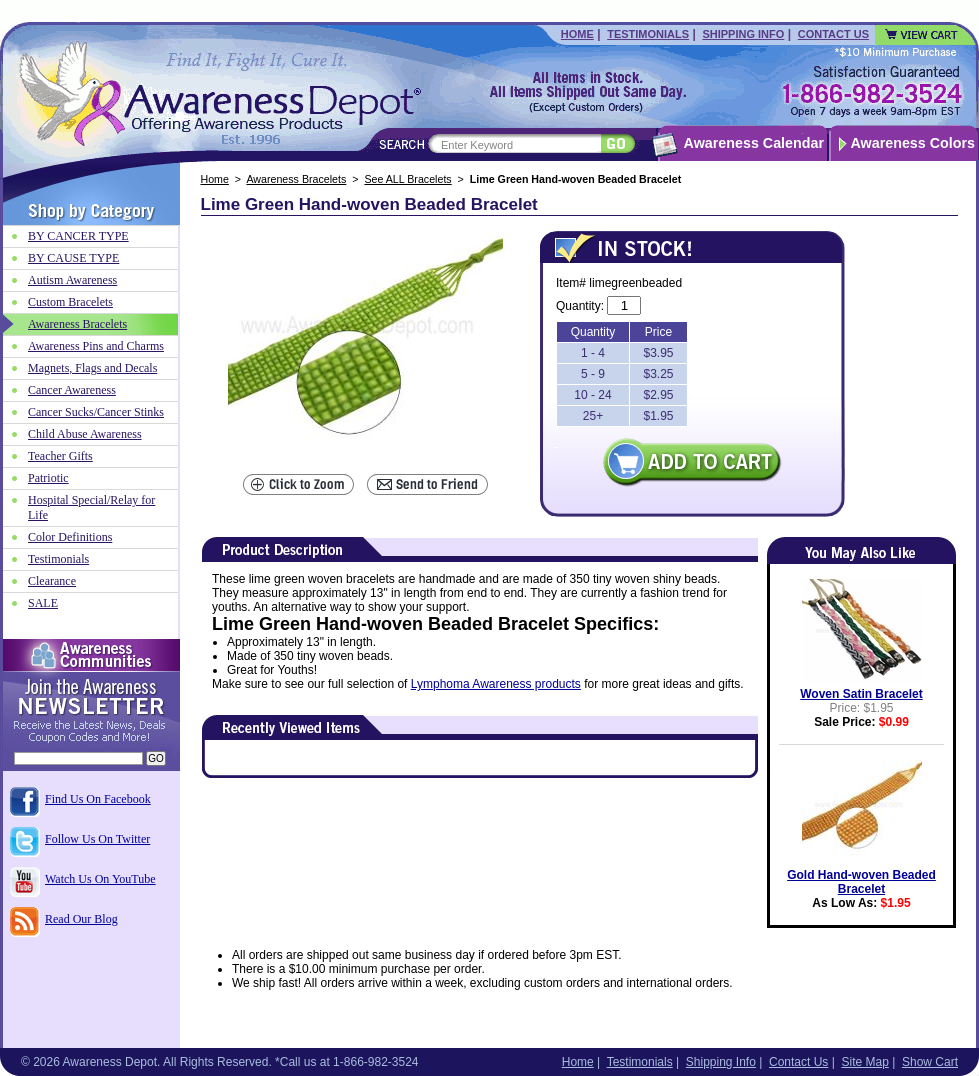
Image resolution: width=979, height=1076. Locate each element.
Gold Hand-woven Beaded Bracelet (861, 882)
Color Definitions (70, 537)
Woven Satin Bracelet (861, 694)
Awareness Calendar (754, 143)
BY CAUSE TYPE (73, 258)
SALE (43, 603)
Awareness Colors (913, 143)
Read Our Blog (81, 919)
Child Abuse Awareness (85, 434)
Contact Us (833, 34)
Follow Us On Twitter (97, 839)
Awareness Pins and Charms (96, 346)
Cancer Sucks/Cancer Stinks (96, 412)
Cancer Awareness (72, 390)
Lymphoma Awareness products (496, 684)
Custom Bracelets (70, 302)
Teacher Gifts (60, 456)
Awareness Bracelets (296, 179)
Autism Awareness (72, 280)
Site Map (864, 1062)
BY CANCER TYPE (78, 236)
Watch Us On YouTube (100, 879)
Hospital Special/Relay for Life (91, 507)
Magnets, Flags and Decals (92, 368)
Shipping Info (743, 34)
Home (577, 34)
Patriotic (48, 478)
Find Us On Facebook (98, 799)
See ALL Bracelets (407, 179)
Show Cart (930, 1062)
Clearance (52, 581)
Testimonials (648, 34)
